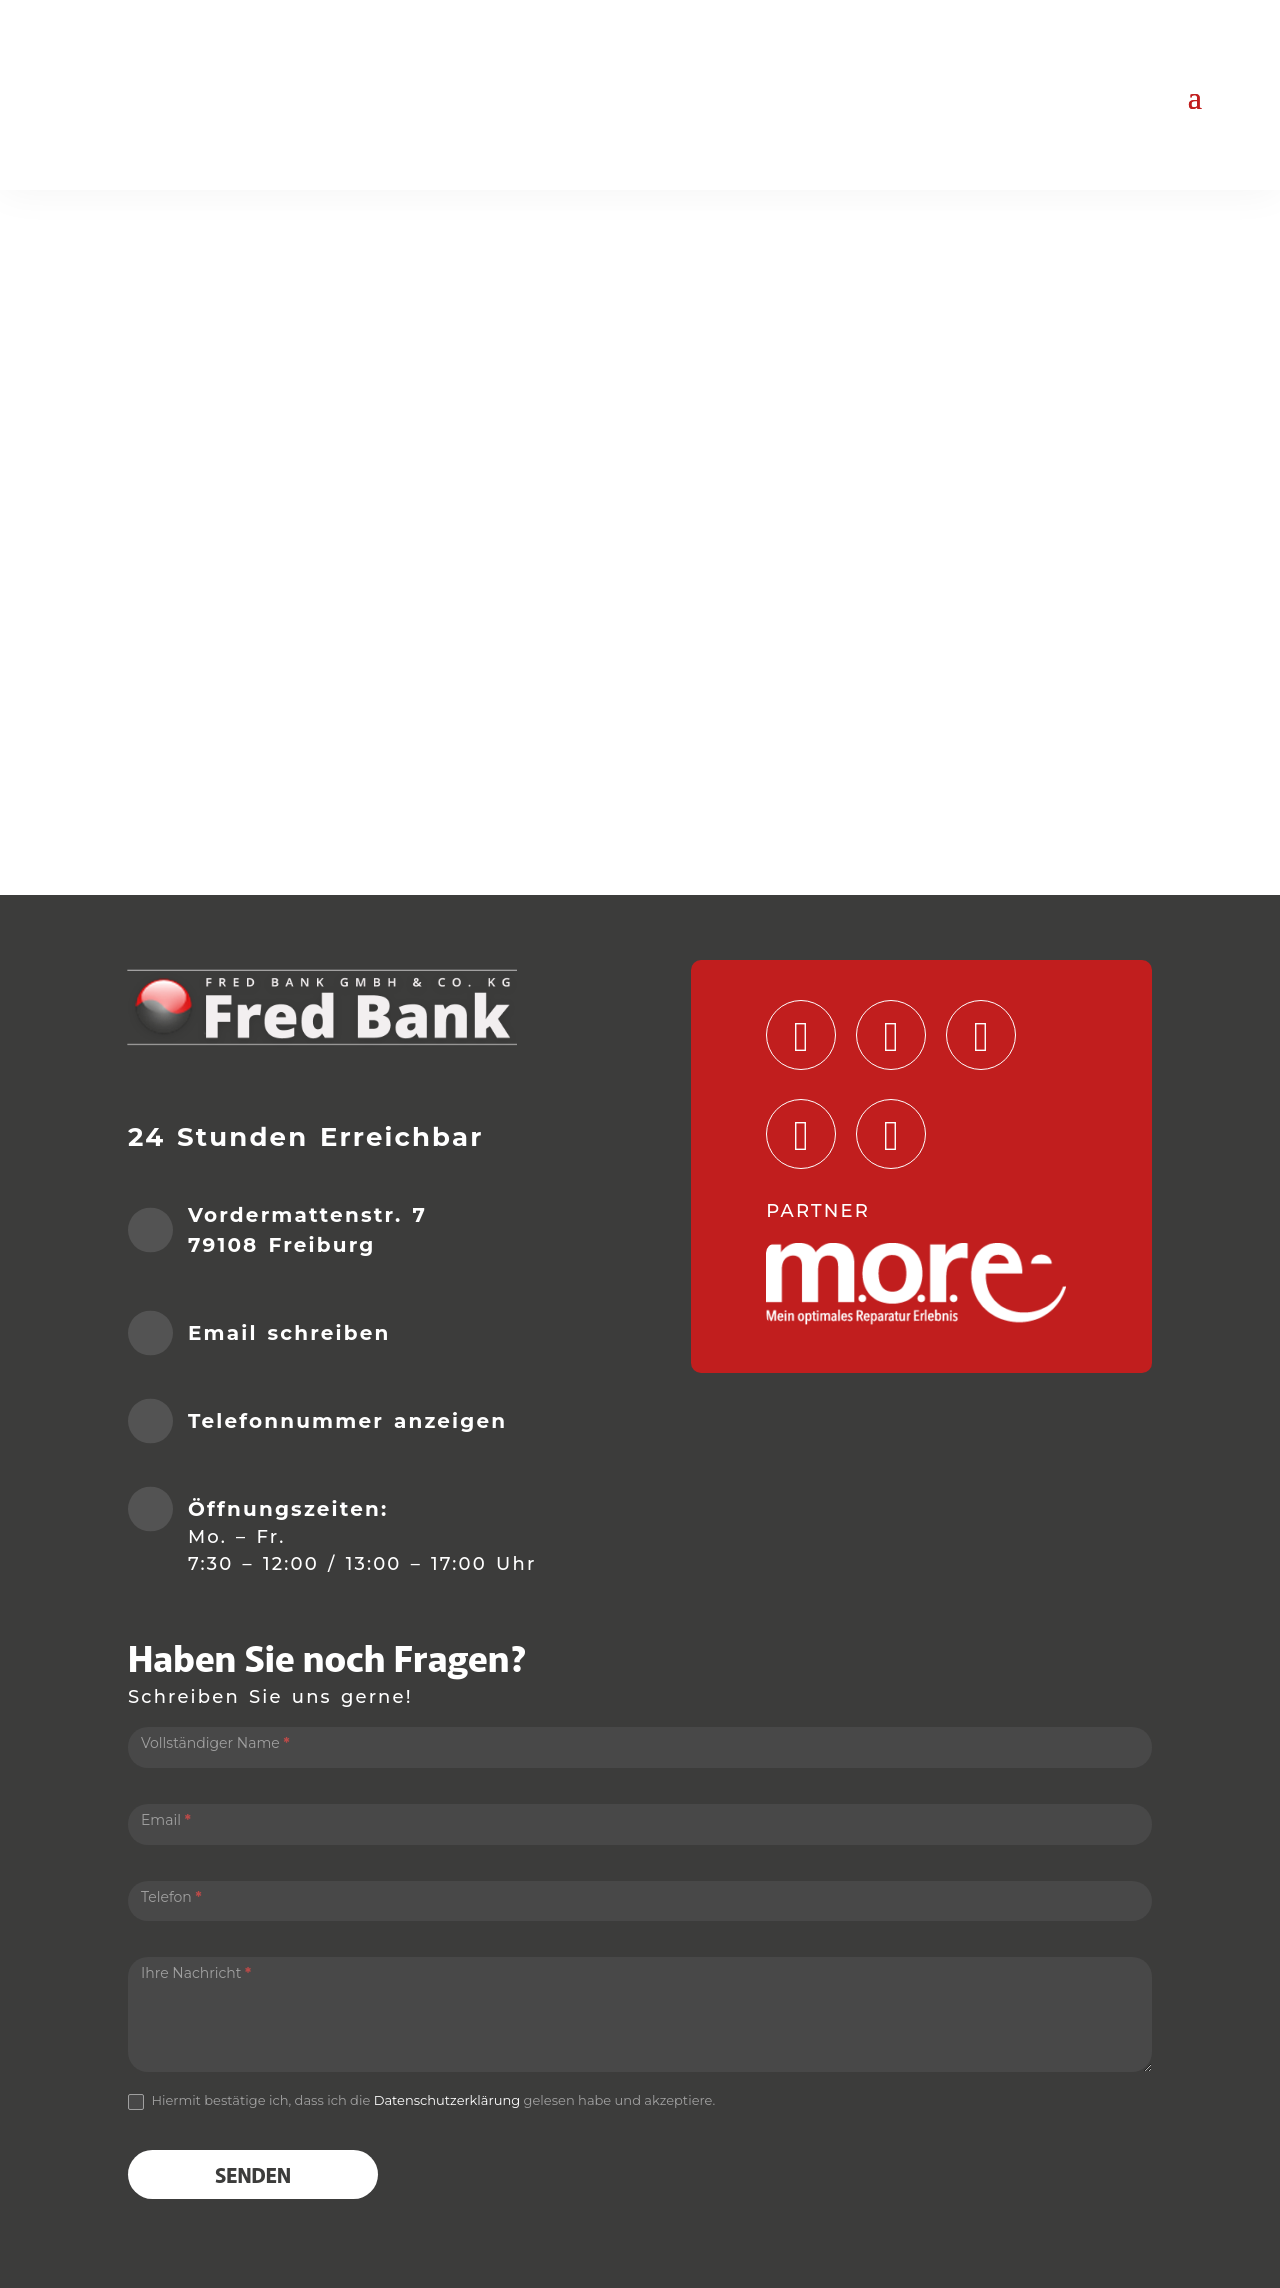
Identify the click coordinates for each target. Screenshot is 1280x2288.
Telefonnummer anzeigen (347, 1421)
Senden (253, 2174)
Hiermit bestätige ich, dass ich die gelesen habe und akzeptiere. (421, 2101)
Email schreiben (289, 1333)
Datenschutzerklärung (447, 2100)
